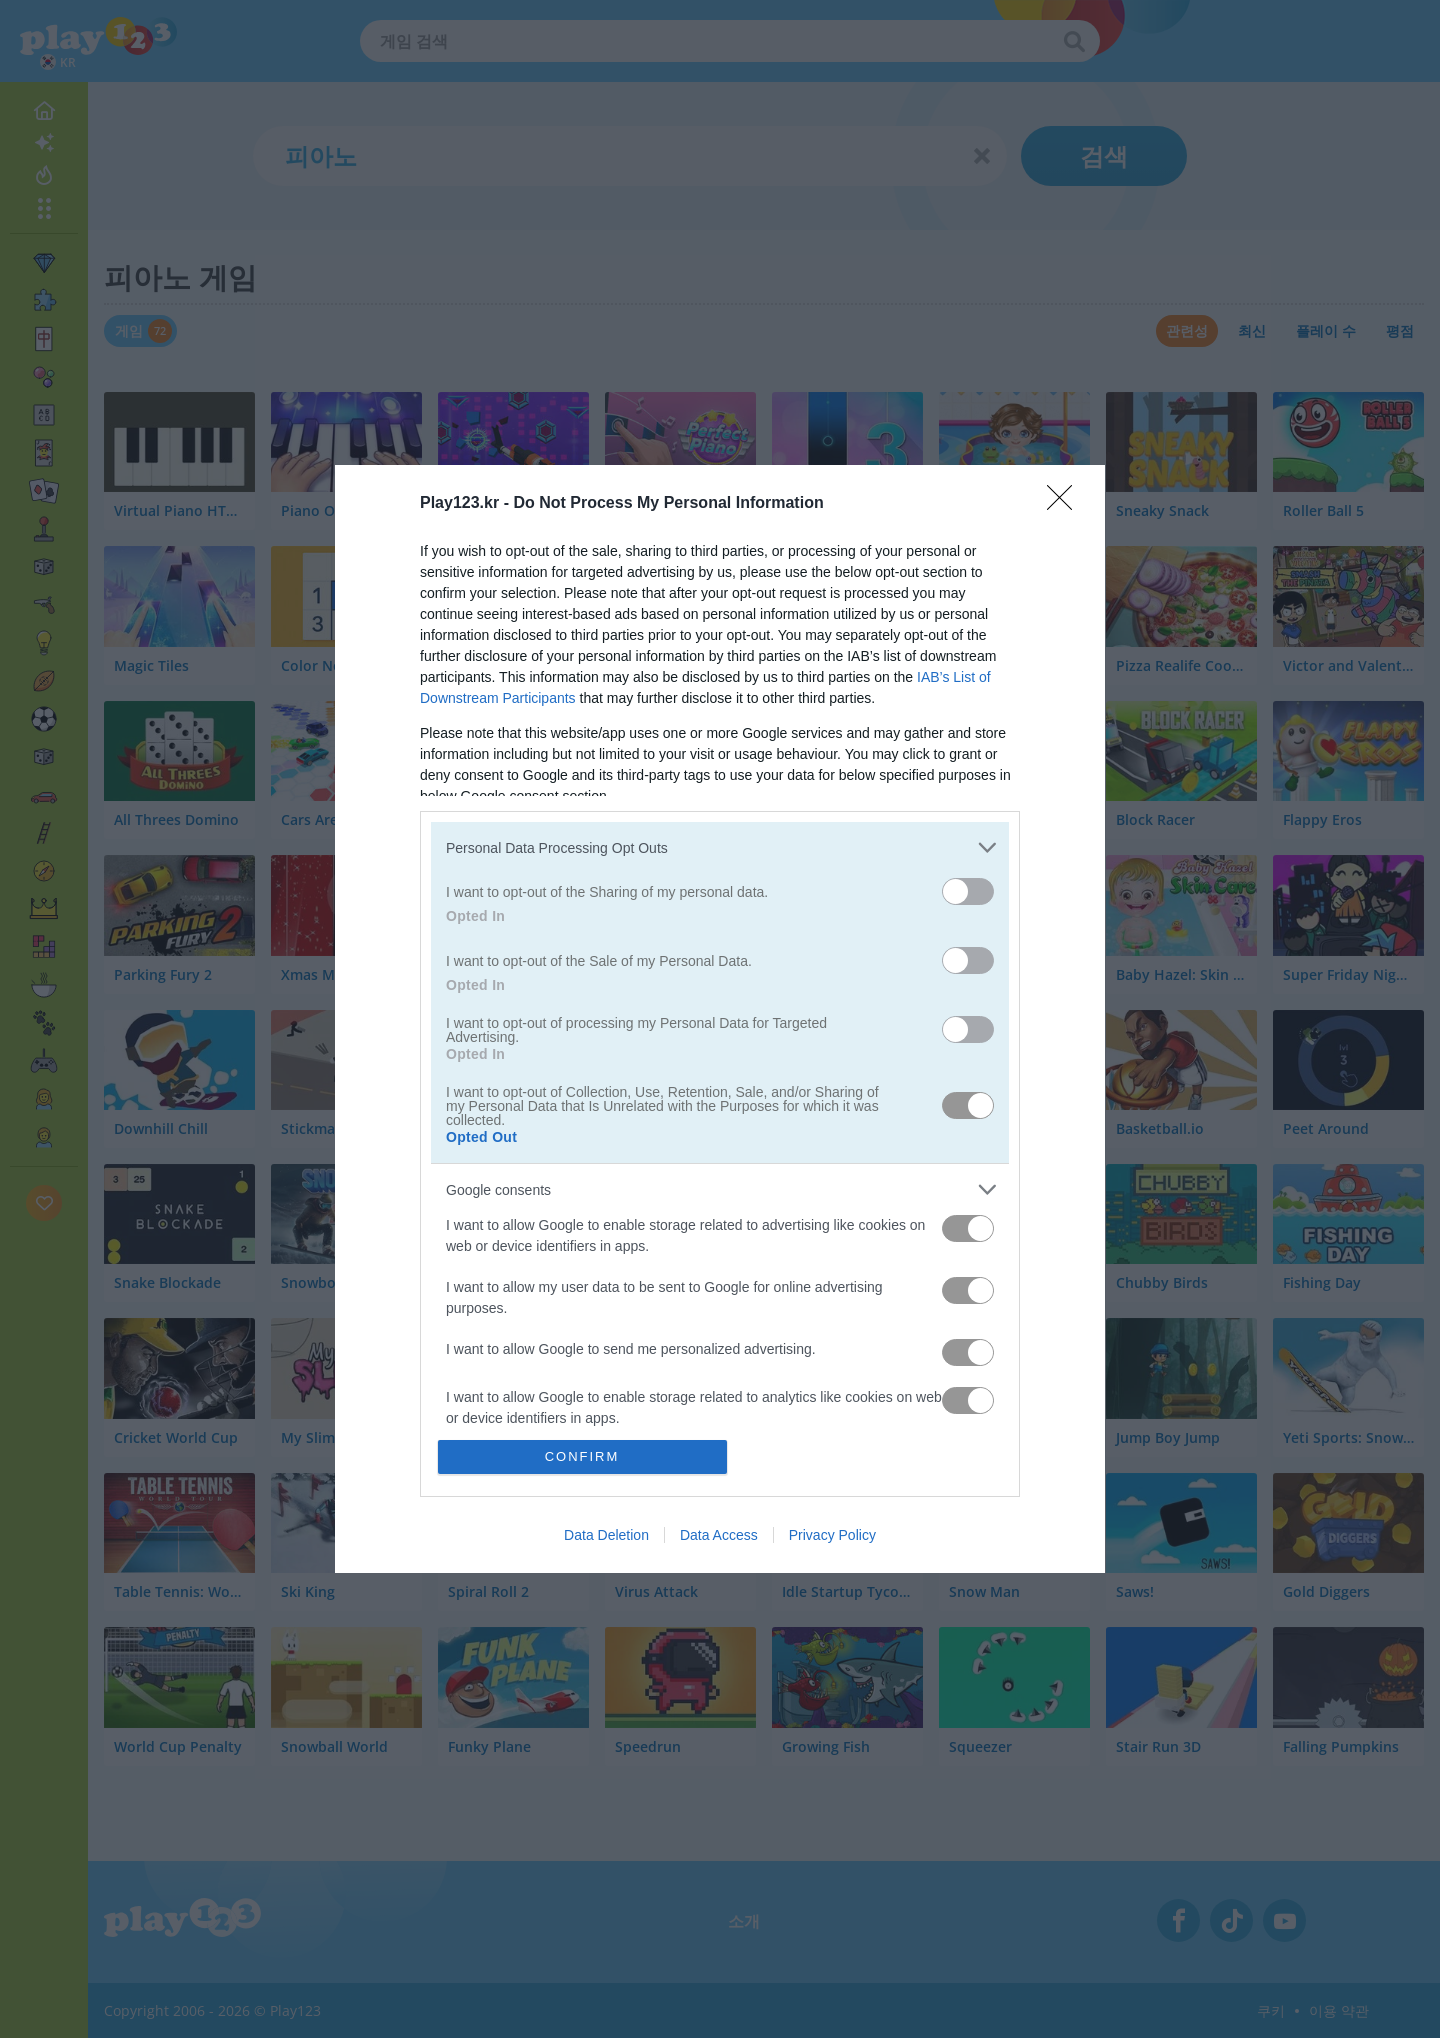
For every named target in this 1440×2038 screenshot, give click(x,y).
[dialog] (720, 1018)
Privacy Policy (832, 1535)
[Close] (1066, 504)
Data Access (719, 1535)
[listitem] (720, 847)
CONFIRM (582, 1456)
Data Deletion (606, 1535)
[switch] (968, 891)
